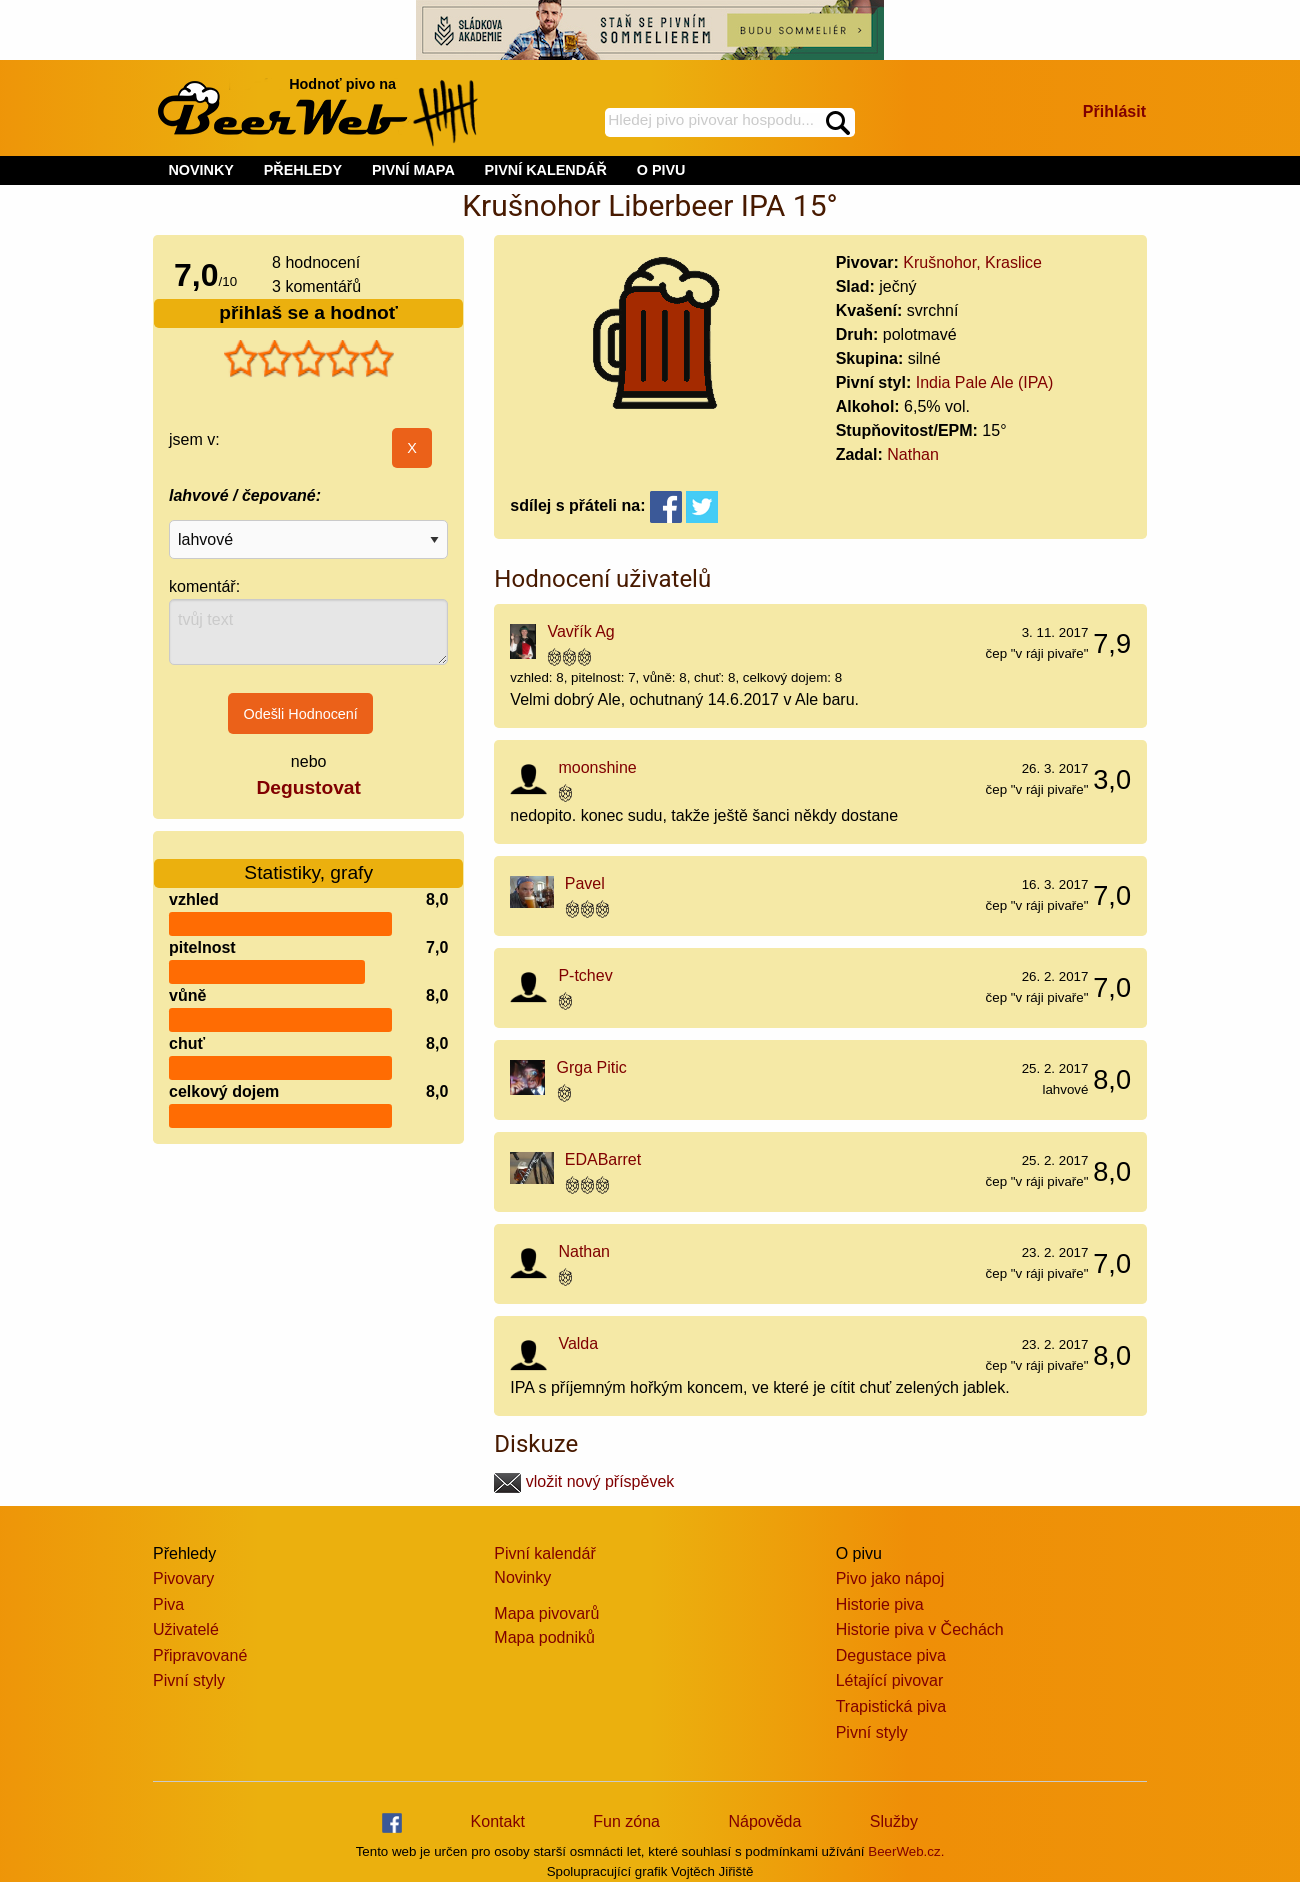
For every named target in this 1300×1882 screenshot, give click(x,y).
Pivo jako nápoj (890, 1578)
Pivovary (183, 1578)
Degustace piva (891, 1655)
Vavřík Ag (580, 631)
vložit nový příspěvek (584, 1481)
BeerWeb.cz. (906, 1851)
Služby (894, 1821)
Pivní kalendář (544, 1553)
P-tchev (585, 975)
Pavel (585, 883)
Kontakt (498, 1821)
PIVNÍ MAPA (413, 170)
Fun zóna (626, 1821)
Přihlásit (1114, 111)
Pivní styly (189, 1680)
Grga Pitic (592, 1067)
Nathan (913, 454)
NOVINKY (201, 170)
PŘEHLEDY (303, 170)
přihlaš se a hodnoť (308, 312)
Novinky (522, 1577)
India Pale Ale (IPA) (985, 382)
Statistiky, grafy (308, 860)
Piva (168, 1604)
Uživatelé (186, 1629)
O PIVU (661, 170)
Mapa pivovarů (546, 1613)
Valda (578, 1343)
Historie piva (880, 1604)
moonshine (597, 767)
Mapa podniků (544, 1637)
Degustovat (308, 787)
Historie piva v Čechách (920, 1629)
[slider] (309, 359)
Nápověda (764, 1821)
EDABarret (603, 1159)
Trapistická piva (891, 1706)
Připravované (200, 1655)
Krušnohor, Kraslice (972, 262)
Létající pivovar (890, 1680)
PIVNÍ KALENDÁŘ (546, 170)
